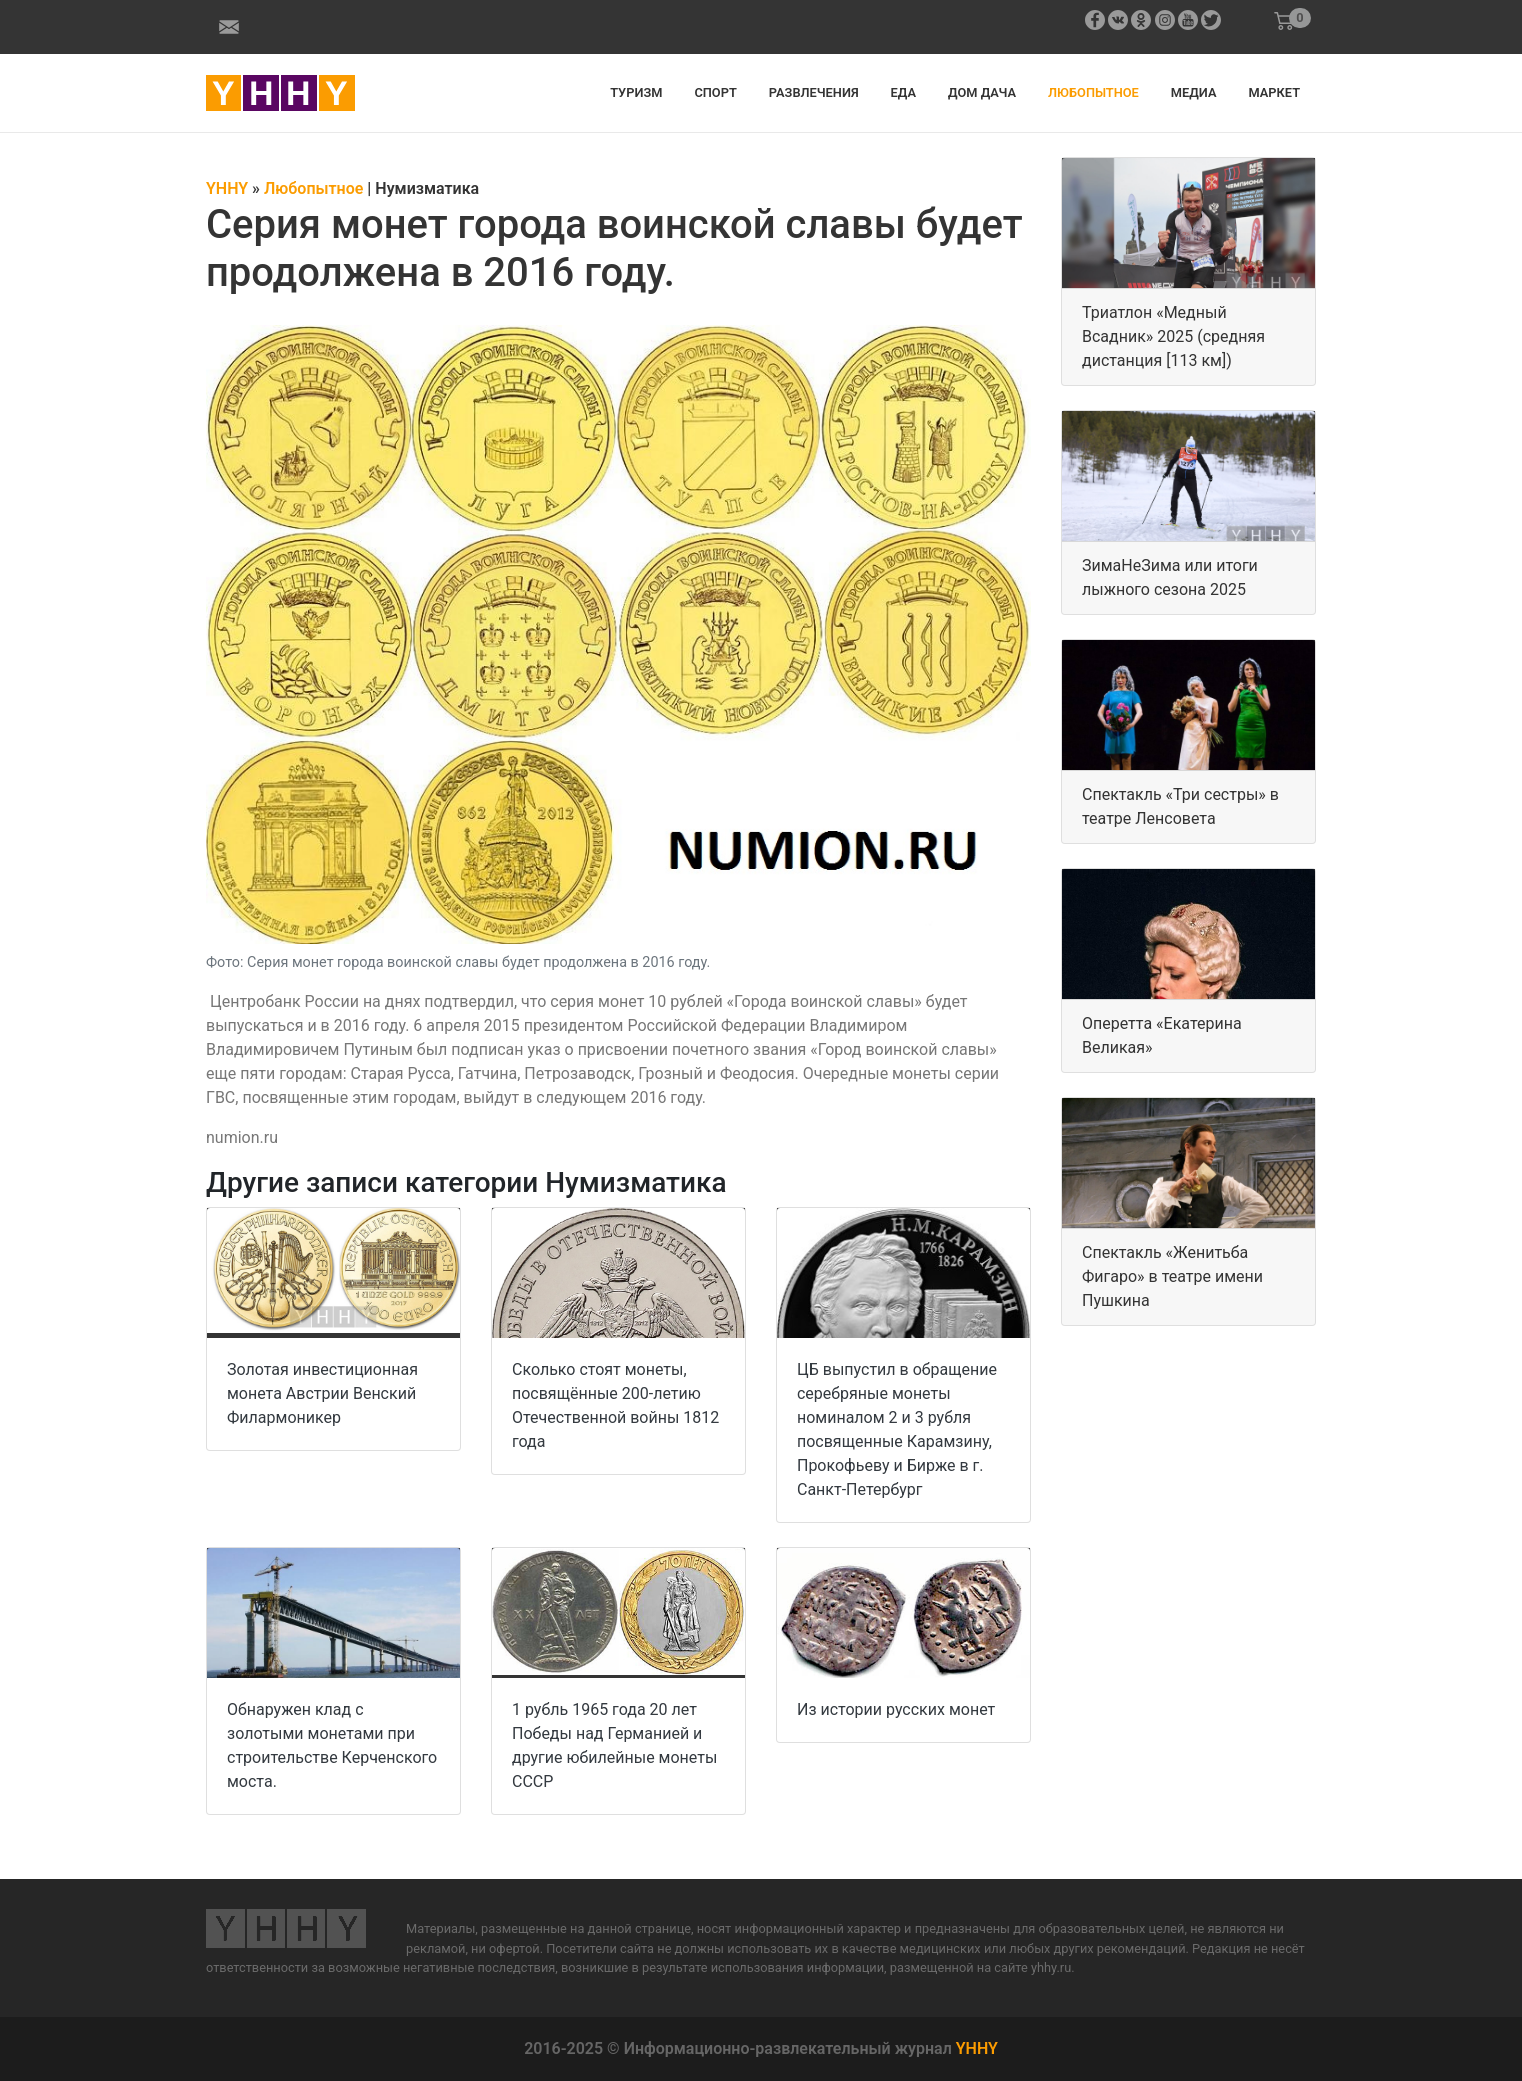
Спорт (715, 92)
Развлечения (814, 92)
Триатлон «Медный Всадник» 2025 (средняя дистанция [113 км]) (1173, 336)
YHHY (977, 2048)
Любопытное (1093, 92)
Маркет (1274, 92)
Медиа (1194, 92)
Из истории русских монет (896, 1709)
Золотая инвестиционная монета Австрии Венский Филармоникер (322, 1393)
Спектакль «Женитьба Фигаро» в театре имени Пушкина (1172, 1276)
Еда (903, 92)
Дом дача (982, 92)
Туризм (636, 92)
